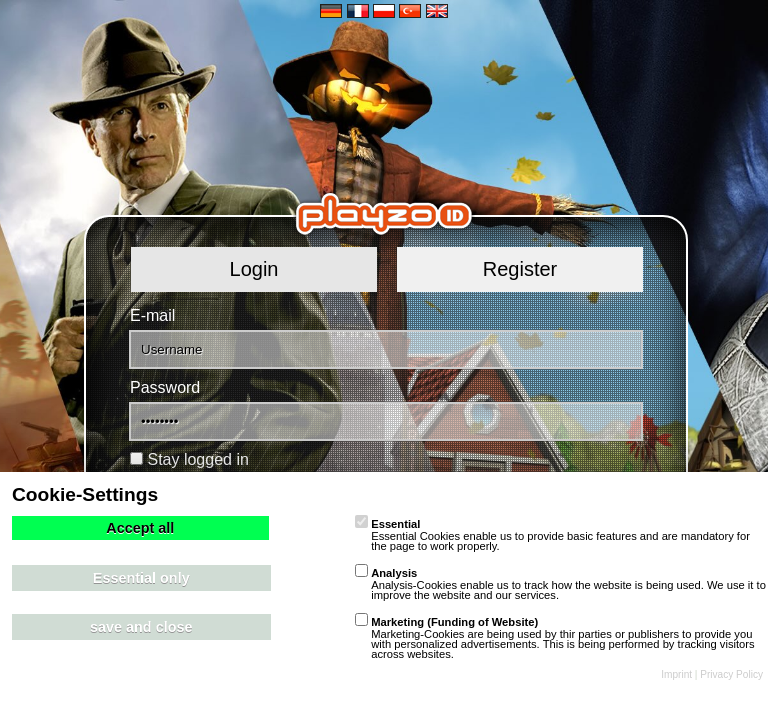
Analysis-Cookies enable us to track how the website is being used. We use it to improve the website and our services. (560, 584)
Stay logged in (197, 459)
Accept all (140, 528)
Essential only (141, 578)
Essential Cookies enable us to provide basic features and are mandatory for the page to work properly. (552, 535)
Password (165, 387)
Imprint (676, 674)
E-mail (152, 315)
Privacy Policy (731, 674)
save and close (141, 627)
